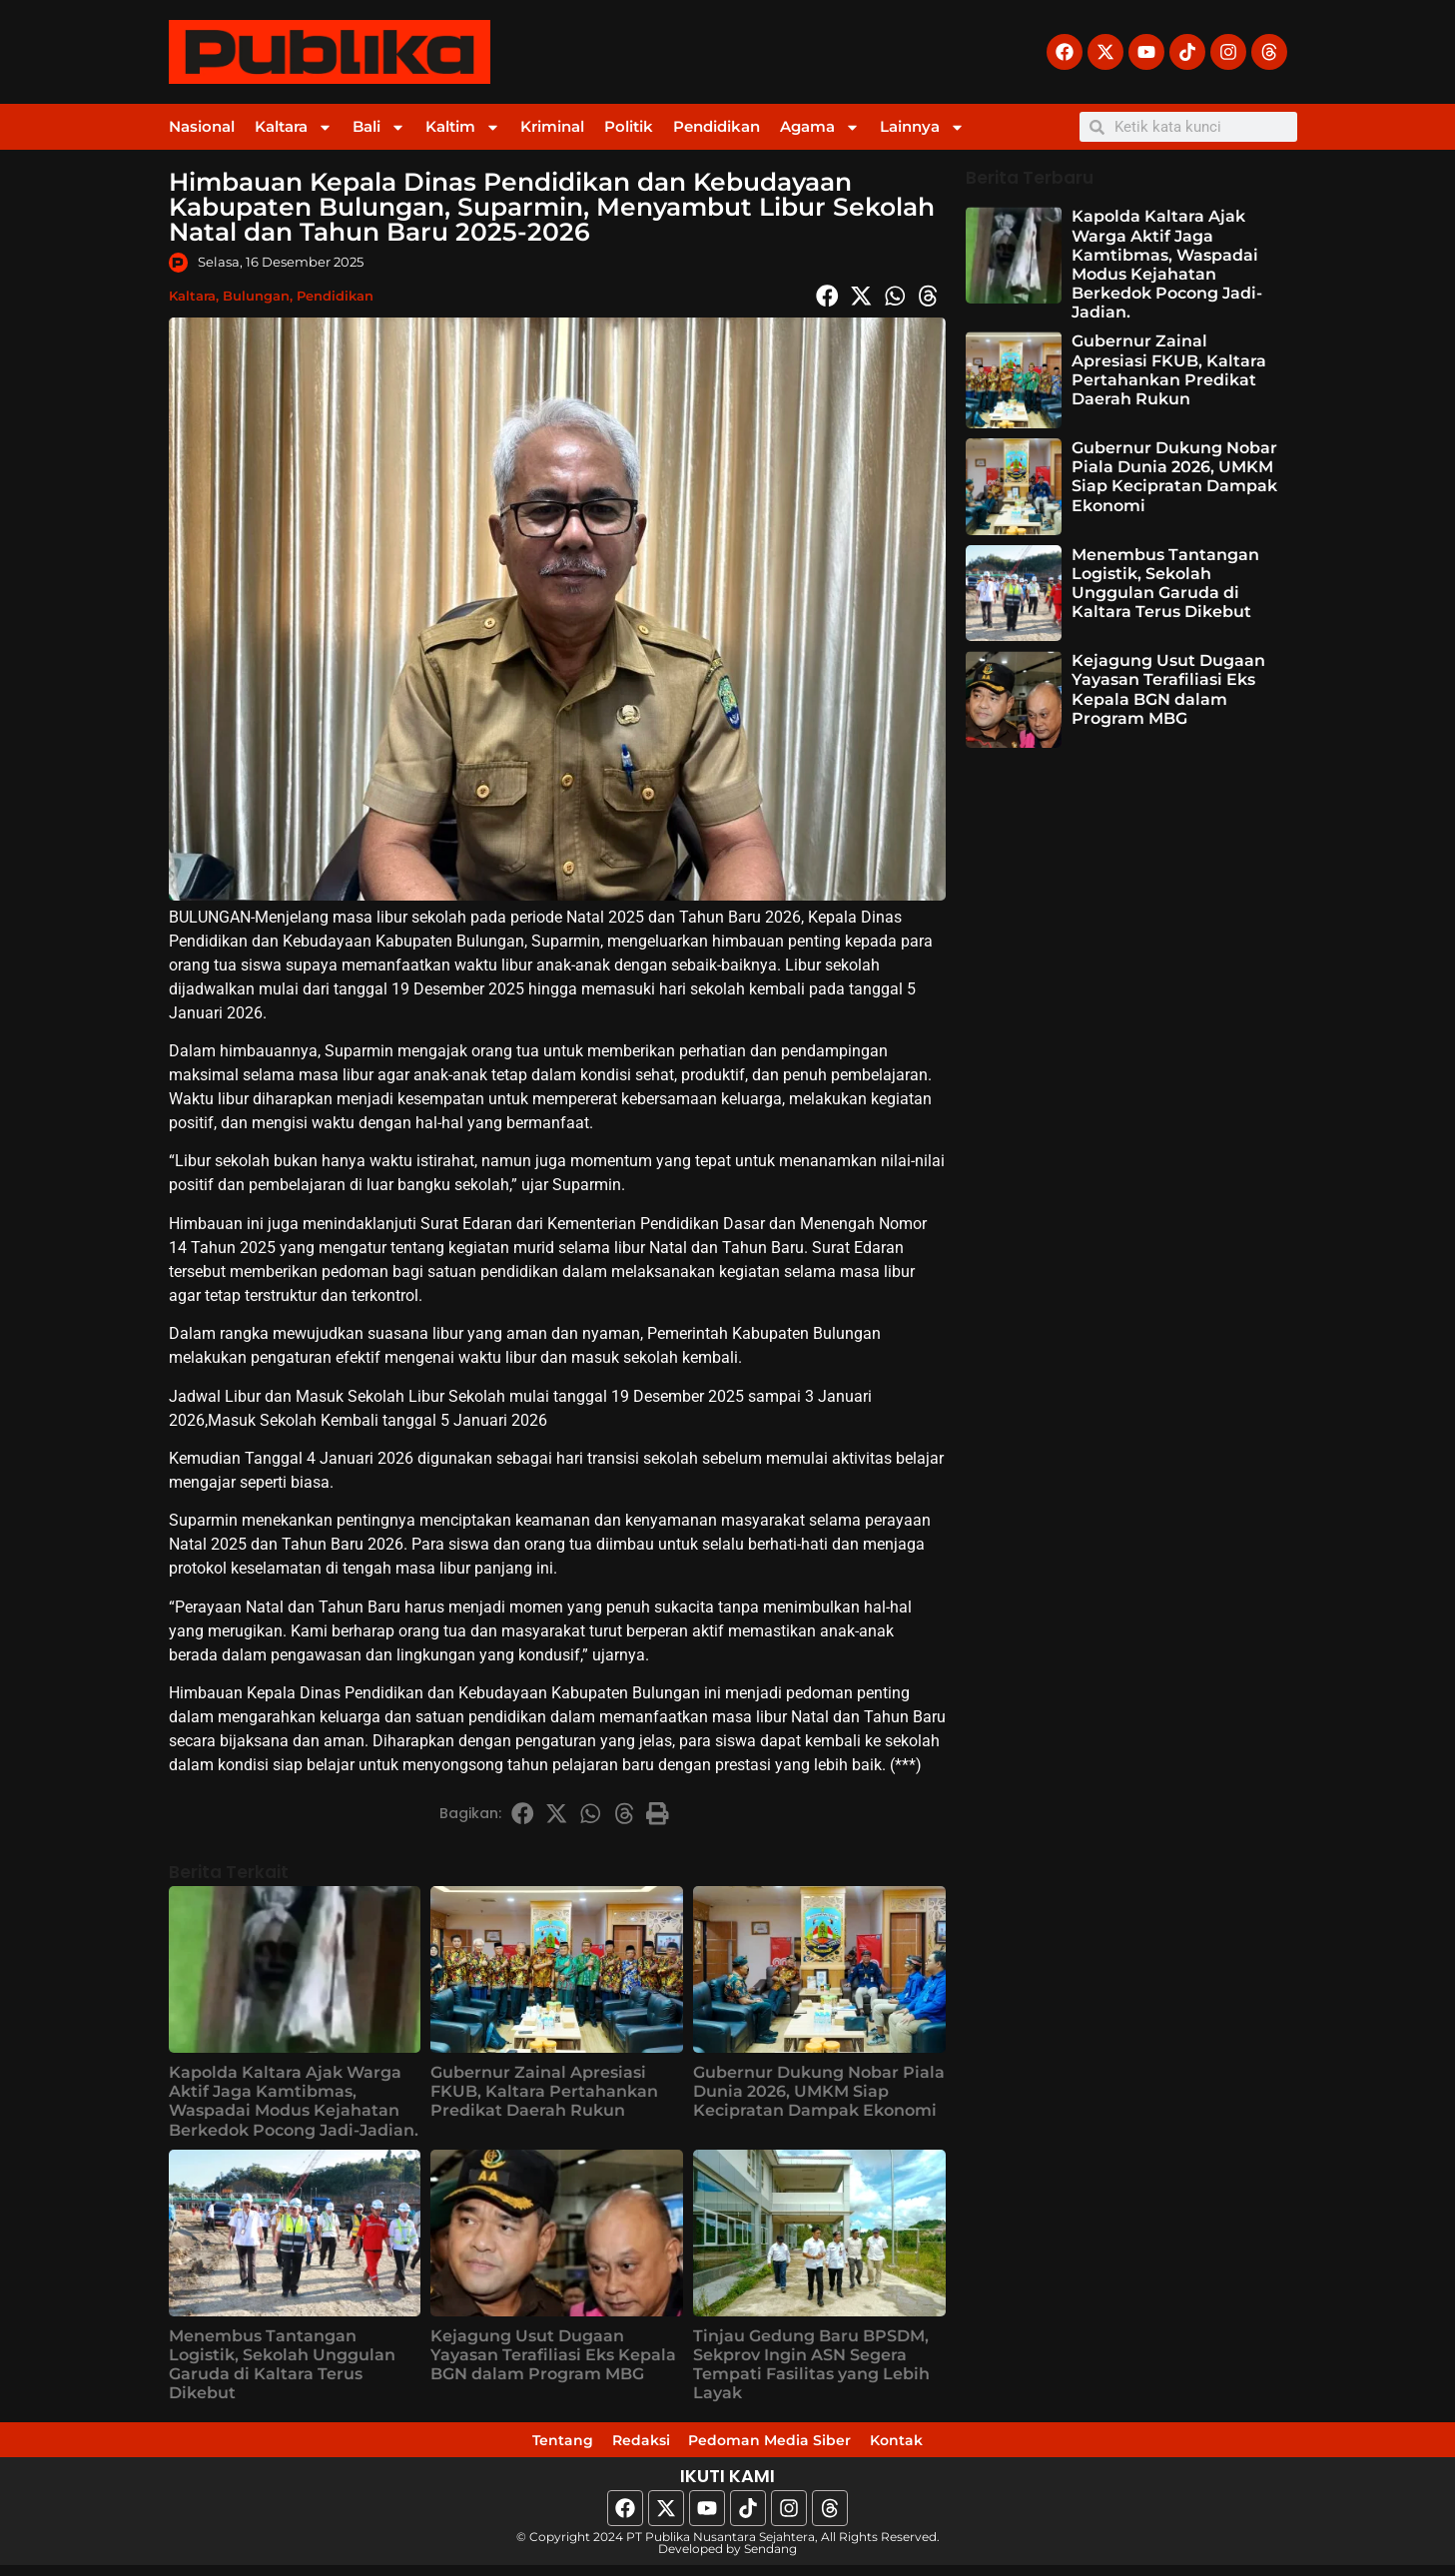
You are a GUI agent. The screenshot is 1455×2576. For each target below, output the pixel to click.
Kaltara (294, 127)
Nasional (202, 126)
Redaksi (611, 2445)
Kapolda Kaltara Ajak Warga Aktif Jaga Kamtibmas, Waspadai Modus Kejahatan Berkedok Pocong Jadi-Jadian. (293, 2101)
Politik (628, 126)
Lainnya (922, 127)
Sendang (770, 2559)
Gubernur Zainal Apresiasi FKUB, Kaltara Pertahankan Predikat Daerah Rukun (544, 2091)
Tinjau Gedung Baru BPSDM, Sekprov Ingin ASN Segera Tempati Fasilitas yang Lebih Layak (811, 2364)
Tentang (497, 2445)
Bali (379, 127)
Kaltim (462, 127)
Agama (820, 127)
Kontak (963, 2445)
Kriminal (552, 126)
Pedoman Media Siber (788, 2445)
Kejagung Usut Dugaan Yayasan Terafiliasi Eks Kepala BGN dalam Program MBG (553, 2354)
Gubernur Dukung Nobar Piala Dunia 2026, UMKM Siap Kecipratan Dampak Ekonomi (819, 2091)
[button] (828, 296)
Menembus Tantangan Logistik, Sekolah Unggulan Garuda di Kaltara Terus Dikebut (282, 2364)
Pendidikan (716, 126)
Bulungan (256, 296)
